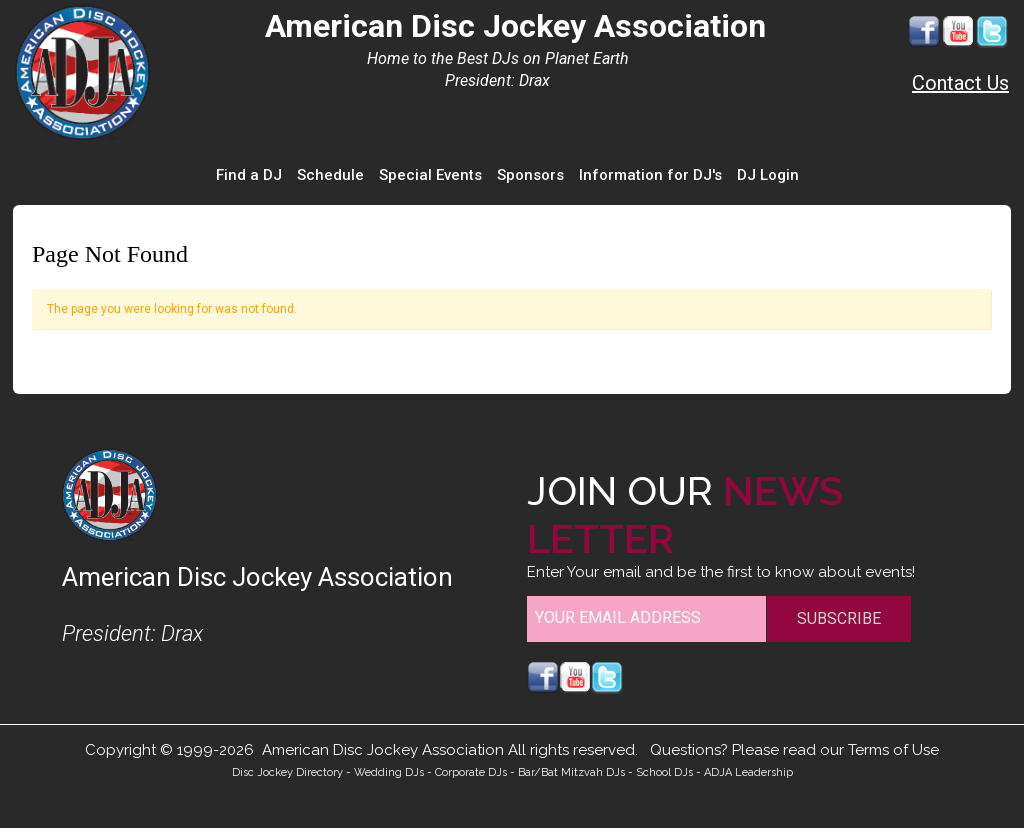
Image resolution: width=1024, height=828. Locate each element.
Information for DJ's (650, 175)
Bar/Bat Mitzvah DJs (571, 772)
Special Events (430, 175)
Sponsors (530, 175)
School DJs (664, 772)
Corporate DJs (471, 772)
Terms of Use (893, 750)
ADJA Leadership (748, 772)
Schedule (330, 175)
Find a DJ (249, 175)
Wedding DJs (389, 772)
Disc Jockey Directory (287, 772)
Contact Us (960, 83)
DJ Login (768, 175)
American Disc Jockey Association (515, 26)
